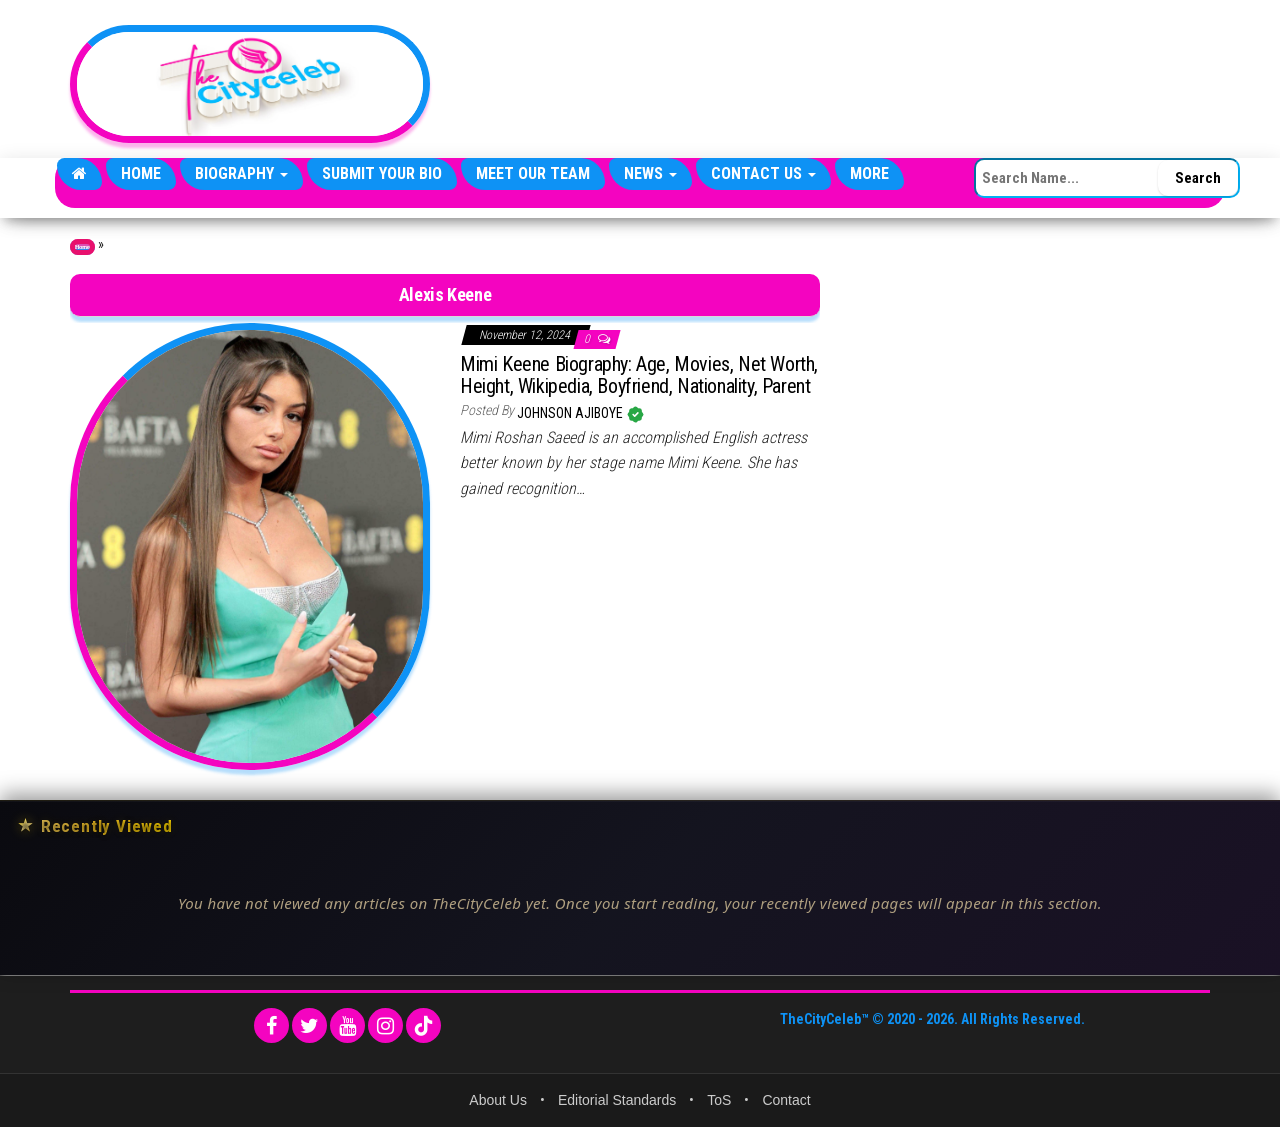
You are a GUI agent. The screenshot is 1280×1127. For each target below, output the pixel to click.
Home (141, 173)
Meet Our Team (533, 173)
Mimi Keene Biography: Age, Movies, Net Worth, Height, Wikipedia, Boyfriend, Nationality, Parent (639, 375)
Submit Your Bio (382, 173)
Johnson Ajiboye (571, 413)
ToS (719, 1100)
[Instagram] (385, 1025)
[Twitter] (309, 1025)
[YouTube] (347, 1025)
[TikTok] (423, 1025)
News (650, 173)
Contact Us (763, 173)
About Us (498, 1100)
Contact (786, 1100)
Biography (241, 173)
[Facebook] (271, 1025)
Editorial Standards (617, 1100)
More (869, 173)
